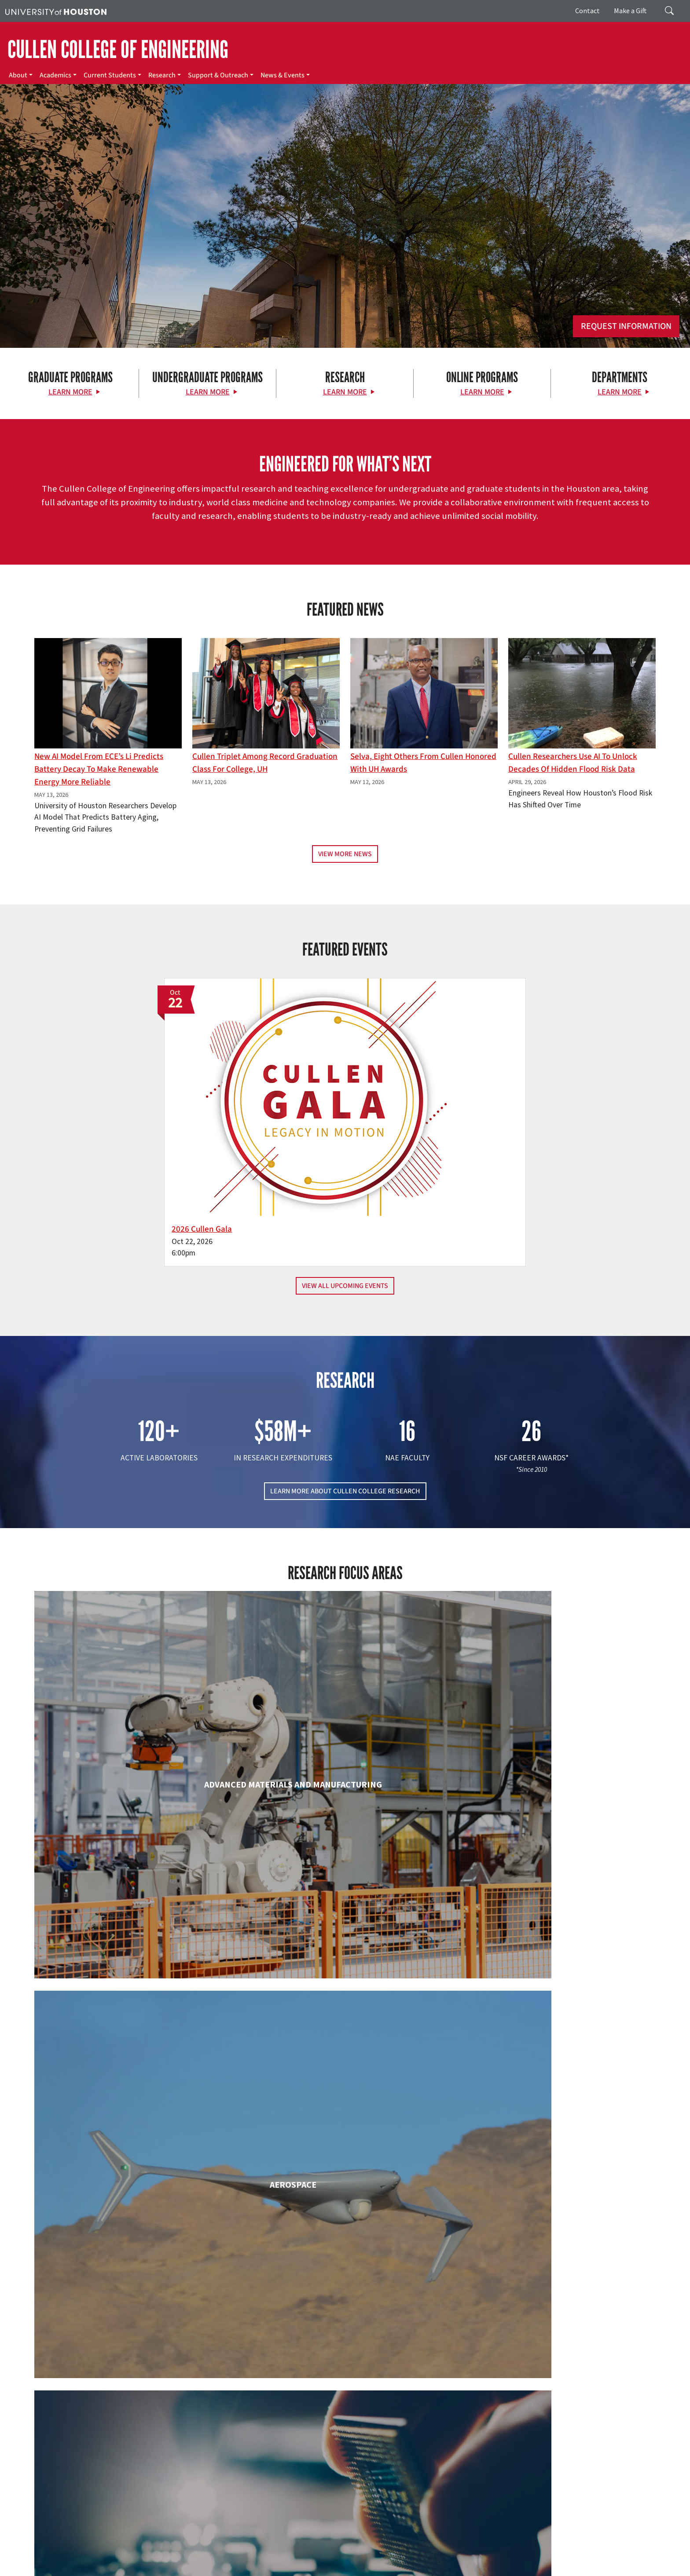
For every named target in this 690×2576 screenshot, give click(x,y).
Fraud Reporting (469, 2559)
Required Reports (187, 2568)
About (18, 75)
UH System (311, 2559)
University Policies (537, 2568)
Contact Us (252, 2519)
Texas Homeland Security (393, 2559)
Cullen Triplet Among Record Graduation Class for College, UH (265, 762)
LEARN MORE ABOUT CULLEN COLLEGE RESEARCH (345, 1395)
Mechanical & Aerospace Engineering (555, 2189)
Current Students (110, 75)
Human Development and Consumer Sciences (555, 2009)
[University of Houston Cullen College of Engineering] (118, 2448)
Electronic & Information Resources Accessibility (277, 2568)
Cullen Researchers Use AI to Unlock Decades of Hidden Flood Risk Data (572, 762)
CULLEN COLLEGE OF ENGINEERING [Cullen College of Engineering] (117, 50)
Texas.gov (342, 2559)
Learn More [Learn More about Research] (345, 392)
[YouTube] (160, 2483)
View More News (345, 854)
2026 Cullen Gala (288, 1133)
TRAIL (437, 2559)
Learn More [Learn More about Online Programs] (482, 392)
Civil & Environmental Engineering (555, 1829)
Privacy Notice (644, 2559)
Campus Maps (241, 2559)
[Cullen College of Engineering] (345, 278)
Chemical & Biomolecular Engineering (345, 1829)
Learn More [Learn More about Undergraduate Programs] (208, 392)
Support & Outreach (218, 75)
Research (162, 75)
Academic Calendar (194, 2559)
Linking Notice (603, 2559)
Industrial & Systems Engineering (134, 2189)
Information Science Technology (345, 2189)
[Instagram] (125, 2483)
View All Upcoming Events (345, 1189)
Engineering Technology (345, 2001)
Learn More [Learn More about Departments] (620, 392)
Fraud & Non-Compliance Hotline (538, 2559)
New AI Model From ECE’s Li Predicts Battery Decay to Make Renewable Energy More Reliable (98, 769)
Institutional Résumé (133, 2568)
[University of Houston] (55, 11)
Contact (587, 10)
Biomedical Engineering (134, 1829)
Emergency (278, 2559)
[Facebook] (74, 2483)
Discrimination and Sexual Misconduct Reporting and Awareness (426, 2568)
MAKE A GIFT (557, 2442)
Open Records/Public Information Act (54, 2568)
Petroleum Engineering (345, 2360)
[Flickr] (108, 2483)
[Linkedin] (143, 2483)
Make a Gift (630, 10)
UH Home (152, 2559)
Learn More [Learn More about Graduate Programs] (70, 392)
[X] (91, 2483)
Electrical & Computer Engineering (134, 2001)
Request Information (626, 326)
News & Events (283, 75)
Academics (55, 75)
